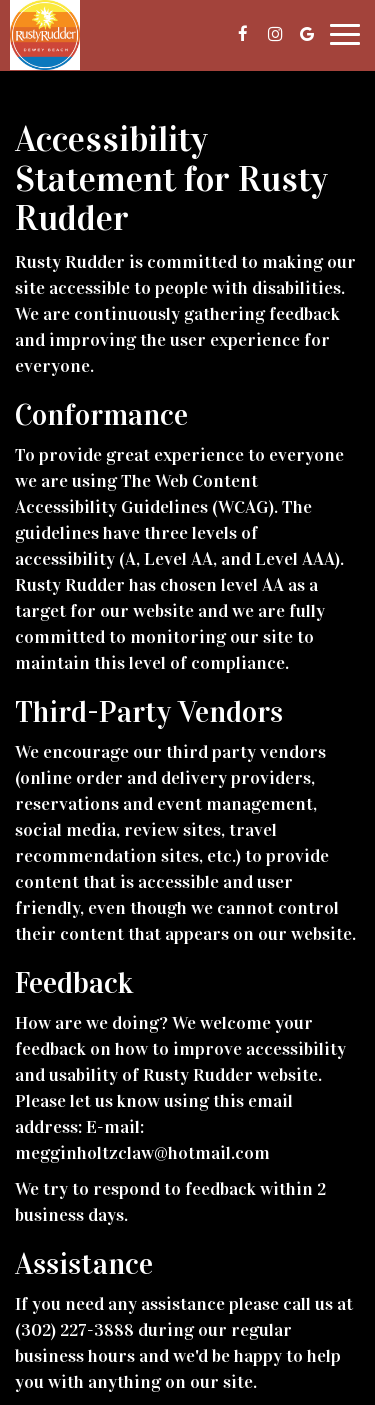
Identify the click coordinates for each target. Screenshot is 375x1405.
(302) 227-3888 (74, 1330)
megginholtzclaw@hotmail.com (142, 1153)
